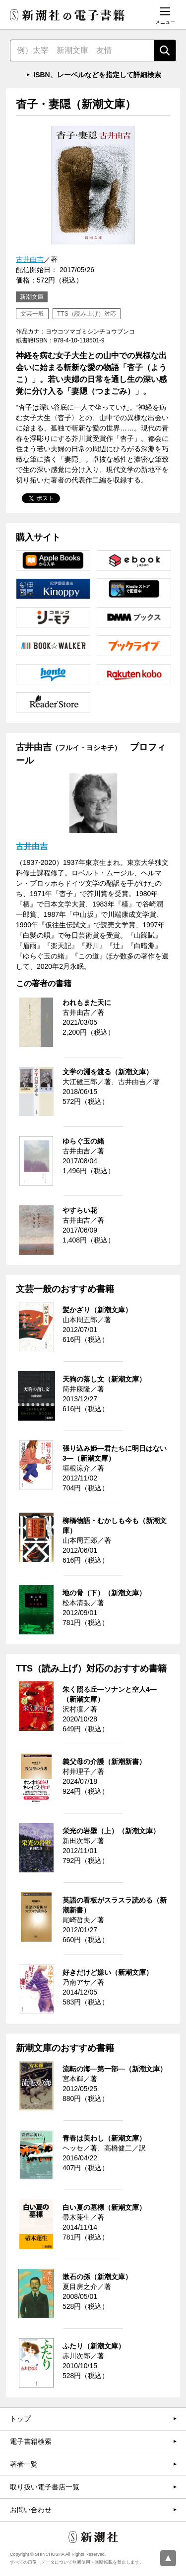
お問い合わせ (31, 2510)
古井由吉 (30, 259)
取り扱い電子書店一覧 (44, 2487)
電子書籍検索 (31, 2441)
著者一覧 (24, 2464)
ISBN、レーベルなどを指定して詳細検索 (97, 75)
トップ (20, 2419)
